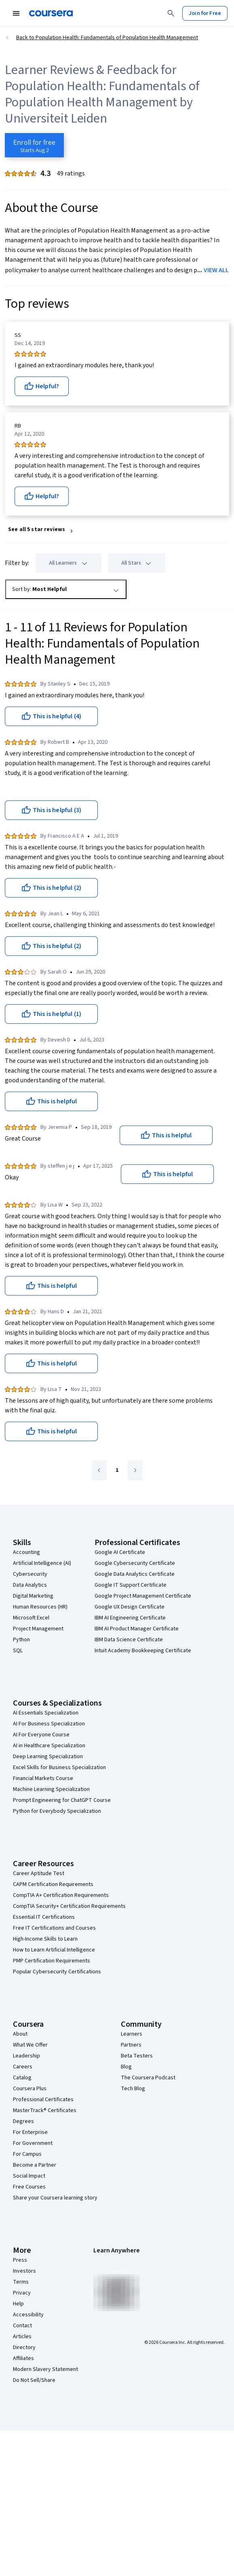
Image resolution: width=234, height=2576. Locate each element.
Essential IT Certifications (44, 1917)
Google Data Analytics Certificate (135, 1574)
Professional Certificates (43, 2100)
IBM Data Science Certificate (129, 1640)
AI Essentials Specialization (45, 1713)
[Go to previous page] (99, 1470)
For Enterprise (30, 2132)
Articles (22, 2337)
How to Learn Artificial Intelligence (54, 1950)
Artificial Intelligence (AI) (42, 1563)
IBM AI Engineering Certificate (130, 1618)
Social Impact (29, 2176)
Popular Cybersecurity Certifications (57, 1972)
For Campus (27, 2154)
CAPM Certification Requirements (53, 1884)
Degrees (23, 2121)
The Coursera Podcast (148, 2078)
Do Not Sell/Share (34, 2380)
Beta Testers (137, 2056)
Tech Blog (133, 2089)
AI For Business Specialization (49, 1724)
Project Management (38, 1629)
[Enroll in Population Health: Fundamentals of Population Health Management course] (34, 145)
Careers (22, 2067)
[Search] (171, 13)
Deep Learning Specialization (48, 1757)
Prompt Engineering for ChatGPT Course (62, 1800)
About (20, 2034)
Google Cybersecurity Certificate (135, 1563)
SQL (18, 1651)
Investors (24, 2271)
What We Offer (30, 2045)
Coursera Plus (29, 2089)
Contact (22, 2326)
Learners (131, 2034)
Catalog (22, 2078)
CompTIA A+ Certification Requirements (61, 1895)
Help (18, 2304)
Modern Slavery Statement (45, 2369)
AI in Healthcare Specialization (49, 1746)
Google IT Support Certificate (131, 1585)
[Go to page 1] (117, 1470)
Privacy (22, 2293)
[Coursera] (51, 13)
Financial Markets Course (43, 1778)
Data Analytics (30, 1585)
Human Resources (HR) (40, 1607)
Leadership (26, 2056)
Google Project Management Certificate (143, 1596)
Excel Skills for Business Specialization (59, 1767)
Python (21, 1640)
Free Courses (29, 2187)
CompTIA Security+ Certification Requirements (69, 1906)
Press (20, 2260)
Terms (21, 2282)
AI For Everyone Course (41, 1735)
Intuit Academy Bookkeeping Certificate (143, 1651)
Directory (24, 2347)
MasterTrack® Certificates (44, 2110)
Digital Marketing (33, 1596)
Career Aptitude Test (38, 1873)
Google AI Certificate (120, 1552)
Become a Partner (34, 2165)
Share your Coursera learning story (55, 2198)
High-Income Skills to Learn (45, 1939)
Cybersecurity (30, 1574)
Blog (126, 2067)
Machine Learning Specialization (51, 1789)
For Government (33, 2143)
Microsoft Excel (31, 1618)
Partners (131, 2045)
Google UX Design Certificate (129, 1607)
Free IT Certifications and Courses (54, 1928)
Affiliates (23, 2358)
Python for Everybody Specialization (57, 1811)
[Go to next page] (135, 1470)
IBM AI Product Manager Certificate (137, 1629)
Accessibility (28, 2315)
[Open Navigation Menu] (16, 13)
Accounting (26, 1552)
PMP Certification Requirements (51, 1961)
